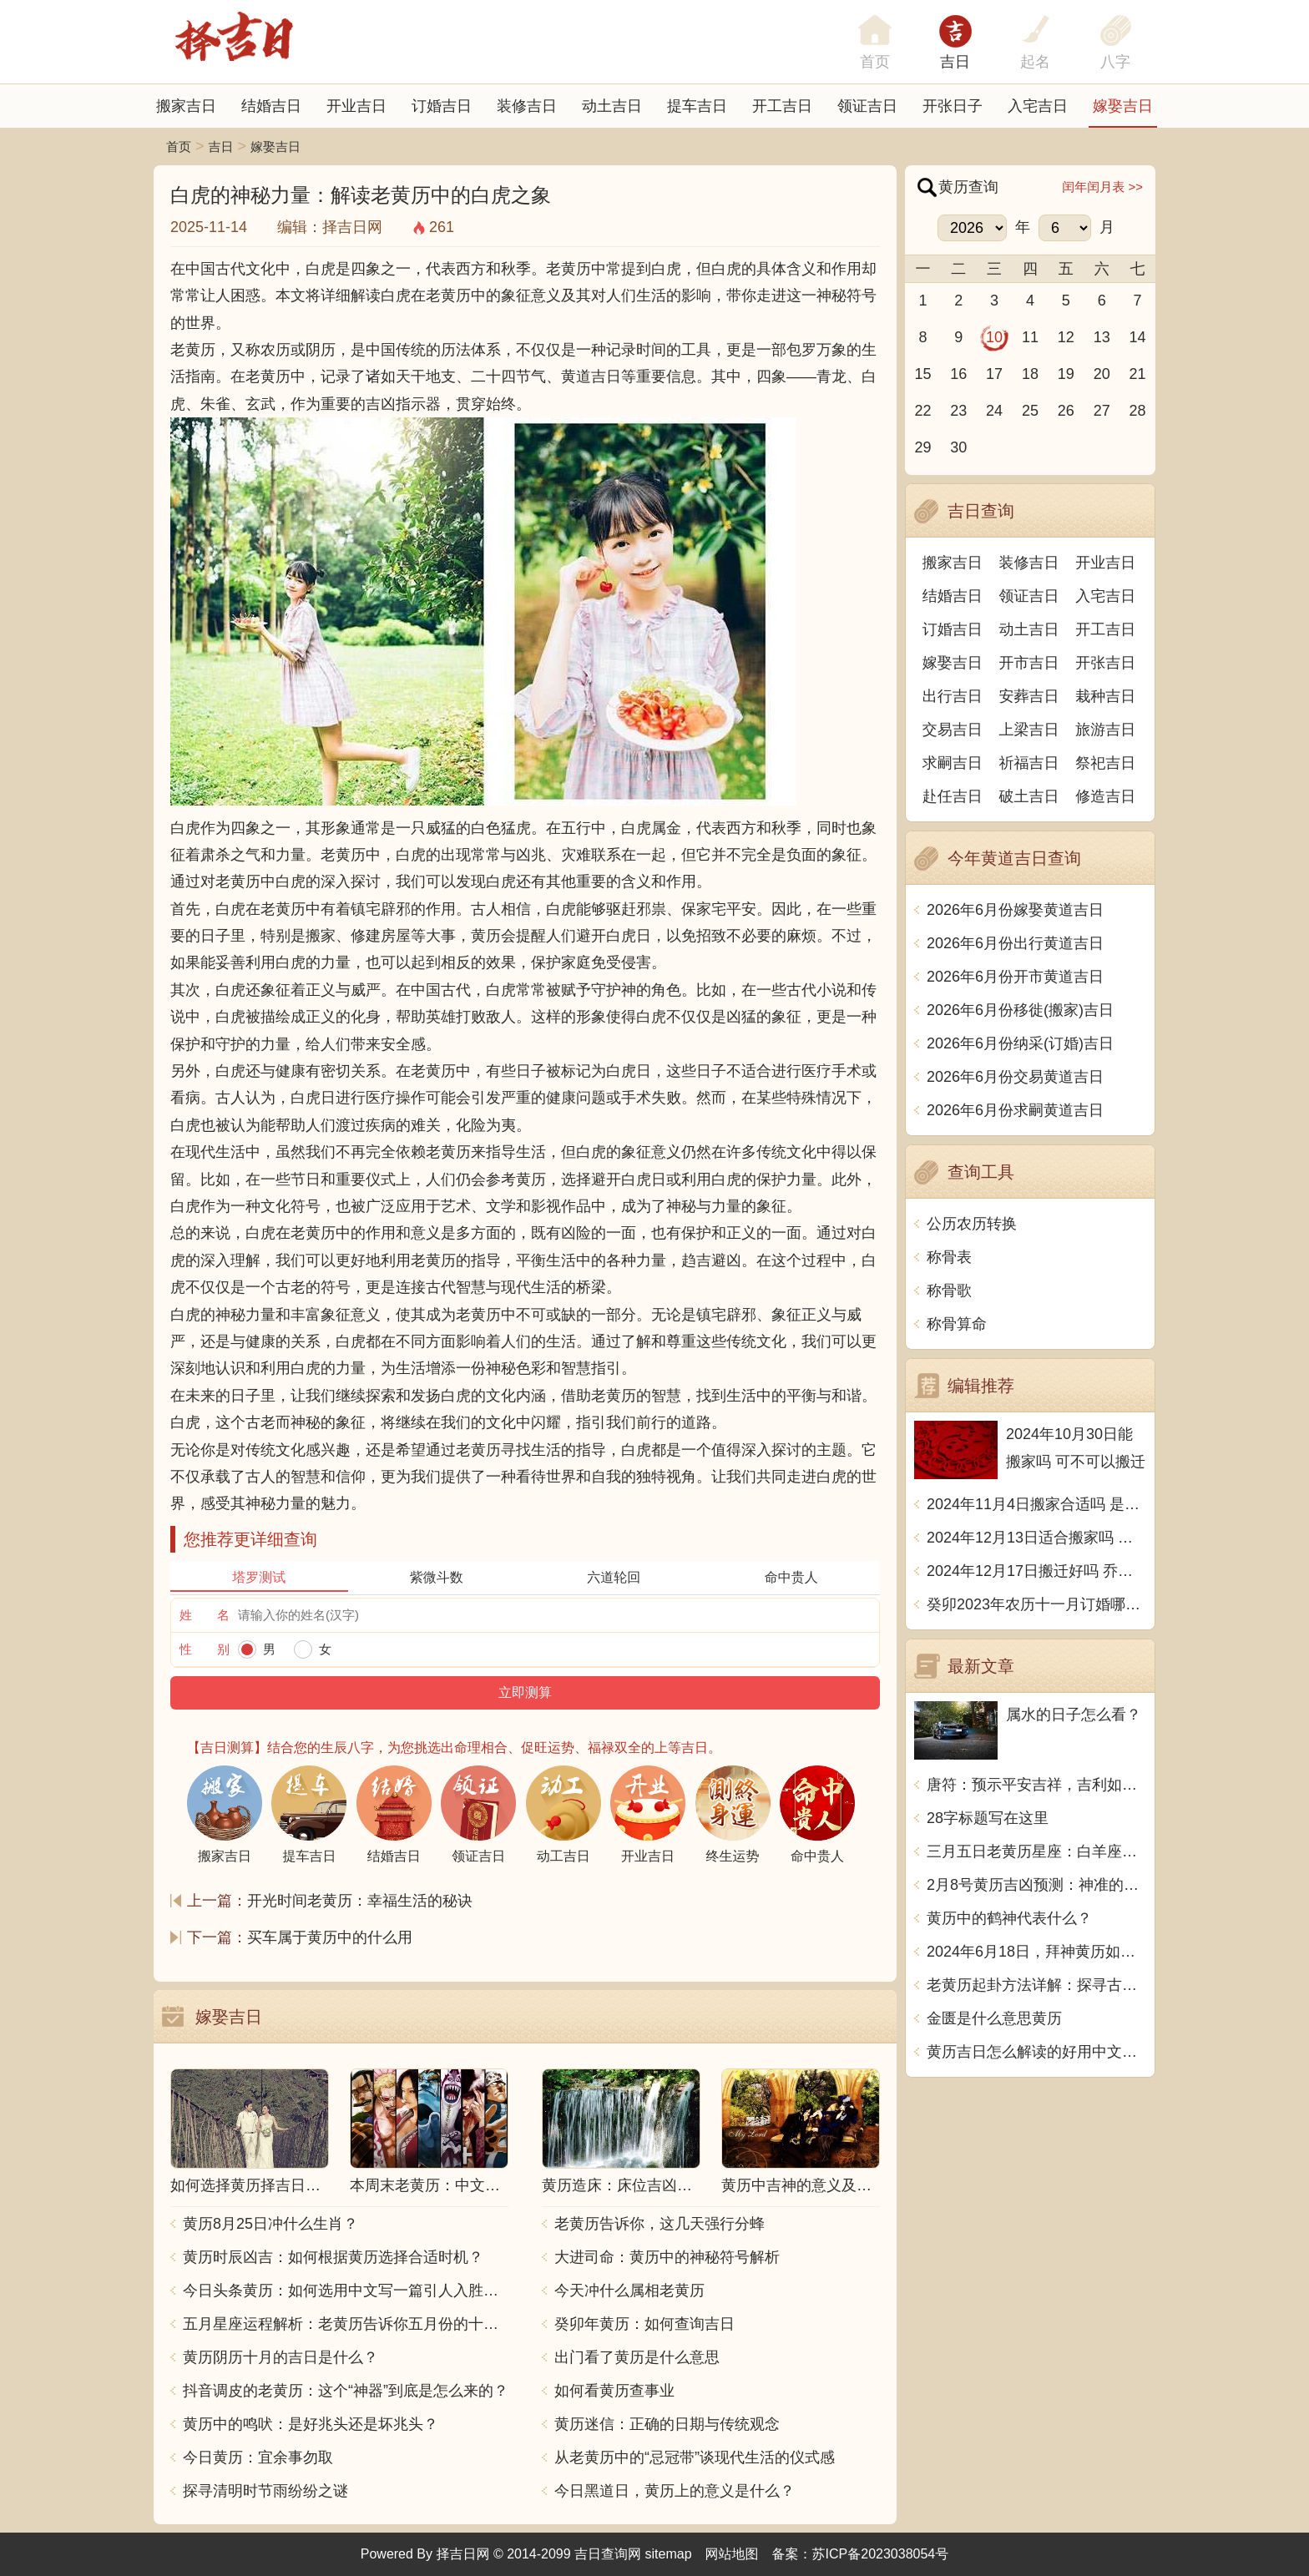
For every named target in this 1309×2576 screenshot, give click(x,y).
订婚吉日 (442, 106)
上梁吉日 (1029, 729)
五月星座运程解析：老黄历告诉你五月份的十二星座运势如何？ (345, 2324)
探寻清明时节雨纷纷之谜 (265, 2491)
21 (1138, 374)
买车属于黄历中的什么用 (329, 1937)
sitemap (668, 2554)
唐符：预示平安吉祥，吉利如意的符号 (1036, 1784)
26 (1066, 410)
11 (1030, 337)
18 (1030, 374)
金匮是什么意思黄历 (994, 2018)
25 (1030, 410)
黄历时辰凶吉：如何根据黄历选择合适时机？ (333, 2257)
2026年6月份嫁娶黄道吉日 (1015, 910)
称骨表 (949, 1257)
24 (994, 410)
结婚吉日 (271, 106)
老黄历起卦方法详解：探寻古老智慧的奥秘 (1036, 1985)
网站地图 (732, 2554)
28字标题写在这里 (988, 1818)
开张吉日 (1105, 662)
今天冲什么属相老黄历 (629, 2290)
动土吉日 (612, 106)
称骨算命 (957, 1324)
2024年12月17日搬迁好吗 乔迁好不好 (1036, 1571)
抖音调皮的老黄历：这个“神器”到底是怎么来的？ (345, 2390)
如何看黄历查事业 (614, 2390)
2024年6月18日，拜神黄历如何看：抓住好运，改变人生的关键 (1036, 1951)
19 (1066, 374)
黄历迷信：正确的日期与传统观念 (667, 2424)
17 (994, 374)
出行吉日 (952, 696)
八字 (1115, 61)
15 (922, 374)
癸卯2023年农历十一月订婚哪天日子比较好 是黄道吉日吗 (1036, 1604)
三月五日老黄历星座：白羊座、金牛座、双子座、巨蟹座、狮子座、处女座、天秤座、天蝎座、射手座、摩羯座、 (1036, 1851)
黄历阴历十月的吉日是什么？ (280, 2357)
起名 (1035, 61)
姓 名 (204, 1615)
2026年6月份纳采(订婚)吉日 (1020, 1043)
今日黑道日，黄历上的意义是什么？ (674, 2491)
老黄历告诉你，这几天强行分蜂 (659, 2223)
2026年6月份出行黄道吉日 (1015, 943)
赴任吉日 (952, 796)
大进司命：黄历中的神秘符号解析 (667, 2257)
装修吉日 (527, 106)
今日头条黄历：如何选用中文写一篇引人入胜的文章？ (345, 2290)
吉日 (955, 61)
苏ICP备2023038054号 (880, 2554)
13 (1102, 337)
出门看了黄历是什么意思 (637, 2357)
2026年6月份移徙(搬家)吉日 (1020, 1010)
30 (958, 447)
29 (922, 447)
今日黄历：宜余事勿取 (258, 2457)
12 (1066, 337)
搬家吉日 (186, 106)
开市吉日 (1029, 662)
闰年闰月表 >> (1102, 186)
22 (922, 410)
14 (1138, 337)
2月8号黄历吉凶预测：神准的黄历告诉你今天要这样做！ (1036, 1884)
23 (958, 410)
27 (1102, 410)
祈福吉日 (1029, 763)
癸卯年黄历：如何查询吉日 (644, 2324)
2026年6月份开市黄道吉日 (1015, 976)
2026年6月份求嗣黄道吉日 (1015, 1110)
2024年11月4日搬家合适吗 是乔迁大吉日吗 (1036, 1504)
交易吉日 (952, 729)
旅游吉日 (1105, 729)
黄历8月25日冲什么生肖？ (270, 2223)
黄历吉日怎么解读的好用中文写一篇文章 (1036, 2051)
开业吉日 (356, 106)
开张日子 (952, 106)
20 (1102, 374)
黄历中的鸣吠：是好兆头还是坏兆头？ (310, 2424)
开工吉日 (782, 106)
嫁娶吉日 (1123, 106)
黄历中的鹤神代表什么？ (1009, 1918)
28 (1138, 410)
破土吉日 (1029, 796)
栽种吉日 (1105, 696)
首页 (178, 146)
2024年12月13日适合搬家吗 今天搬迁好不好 (1036, 1537)
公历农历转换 (972, 1223)
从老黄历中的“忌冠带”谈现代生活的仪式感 (694, 2457)
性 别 (204, 1649)
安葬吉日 (1029, 696)
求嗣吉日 (952, 763)
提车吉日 (697, 106)
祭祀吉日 (1105, 763)
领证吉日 (867, 106)
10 (994, 337)
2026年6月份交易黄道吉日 (1015, 1076)
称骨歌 (949, 1290)
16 (958, 374)
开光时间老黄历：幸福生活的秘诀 (360, 1900)
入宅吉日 (1038, 106)
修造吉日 (1105, 796)
